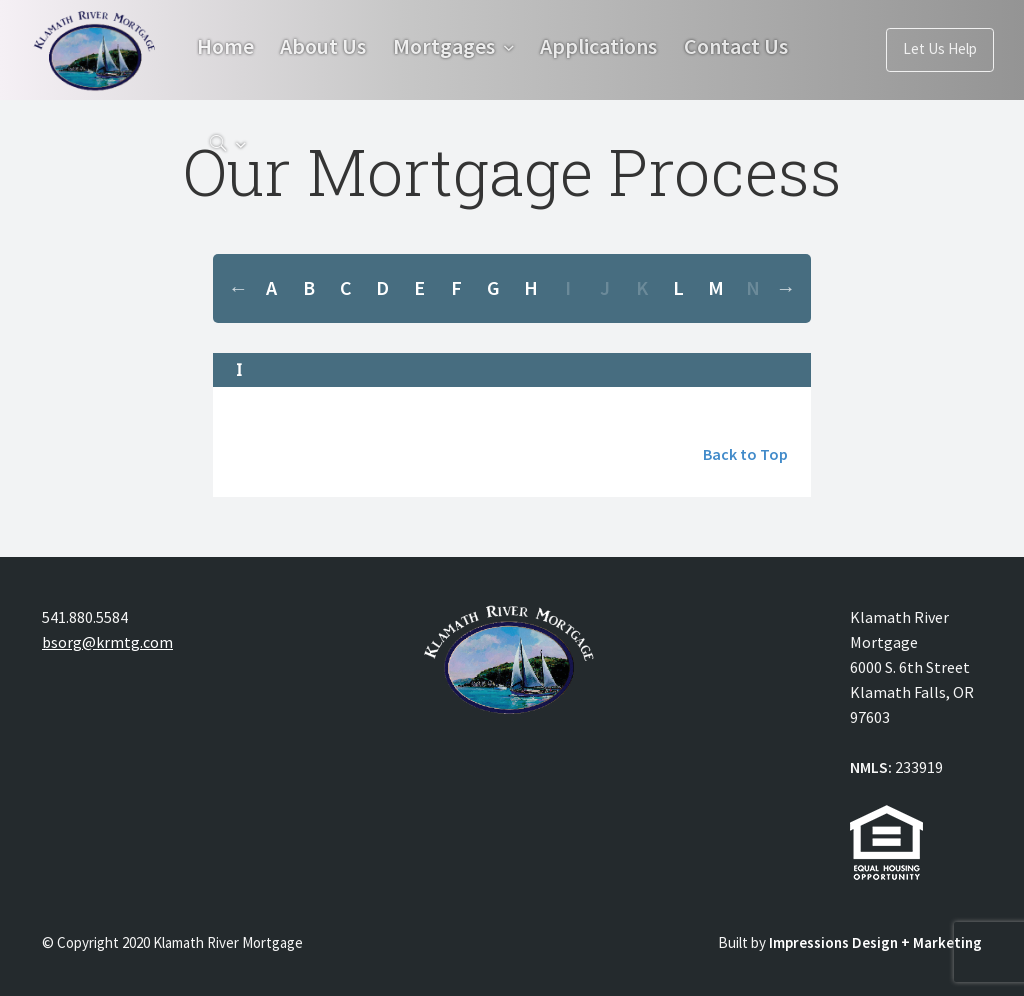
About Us (331, 48)
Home (225, 48)
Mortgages (459, 48)
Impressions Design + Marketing (875, 942)
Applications (621, 48)
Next (786, 288)
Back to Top (745, 454)
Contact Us (266, 147)
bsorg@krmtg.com (107, 642)
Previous (238, 288)
